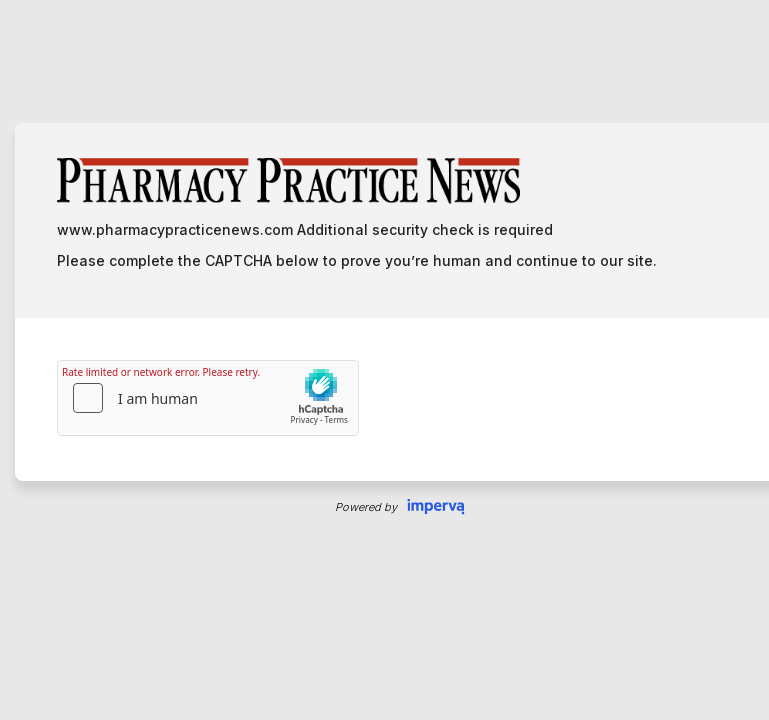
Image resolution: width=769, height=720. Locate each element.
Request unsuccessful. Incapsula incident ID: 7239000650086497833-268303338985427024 (384, 360)
